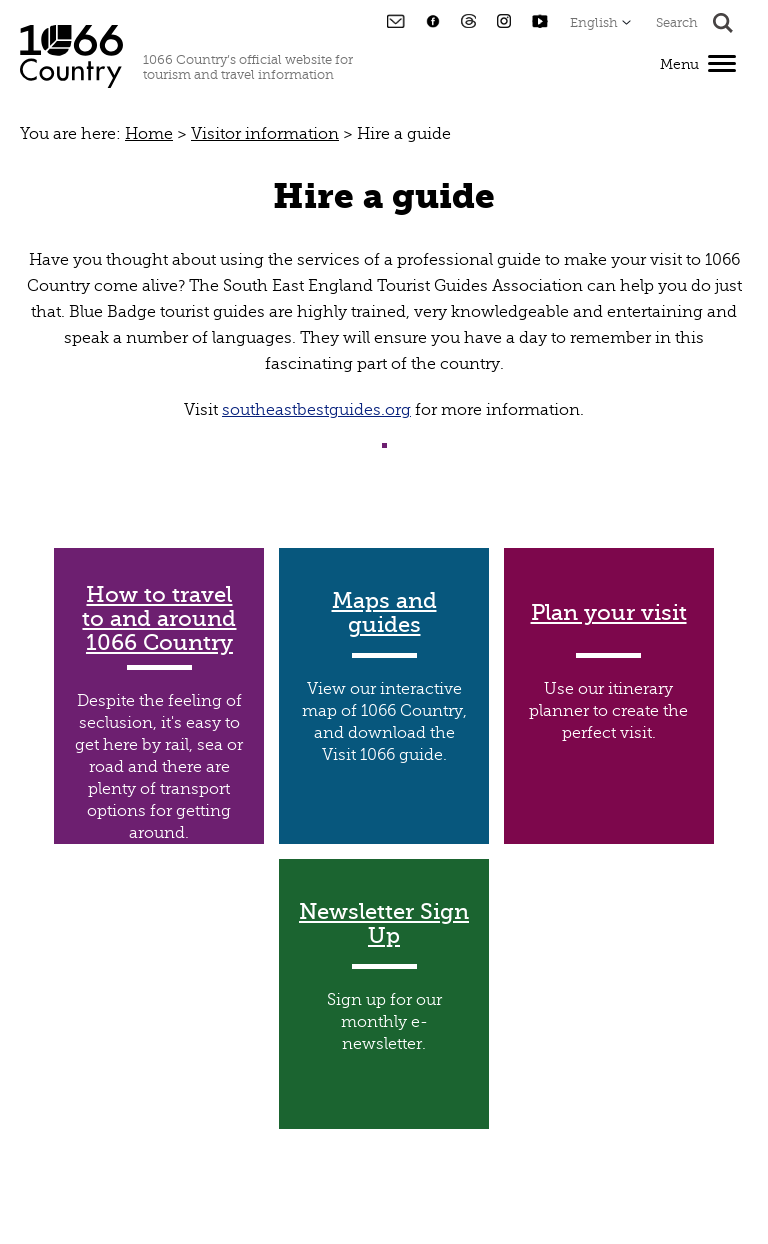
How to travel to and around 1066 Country (159, 619)
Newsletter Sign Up (384, 924)
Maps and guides (384, 613)
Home (149, 134)
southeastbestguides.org (316, 410)
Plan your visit (609, 613)
